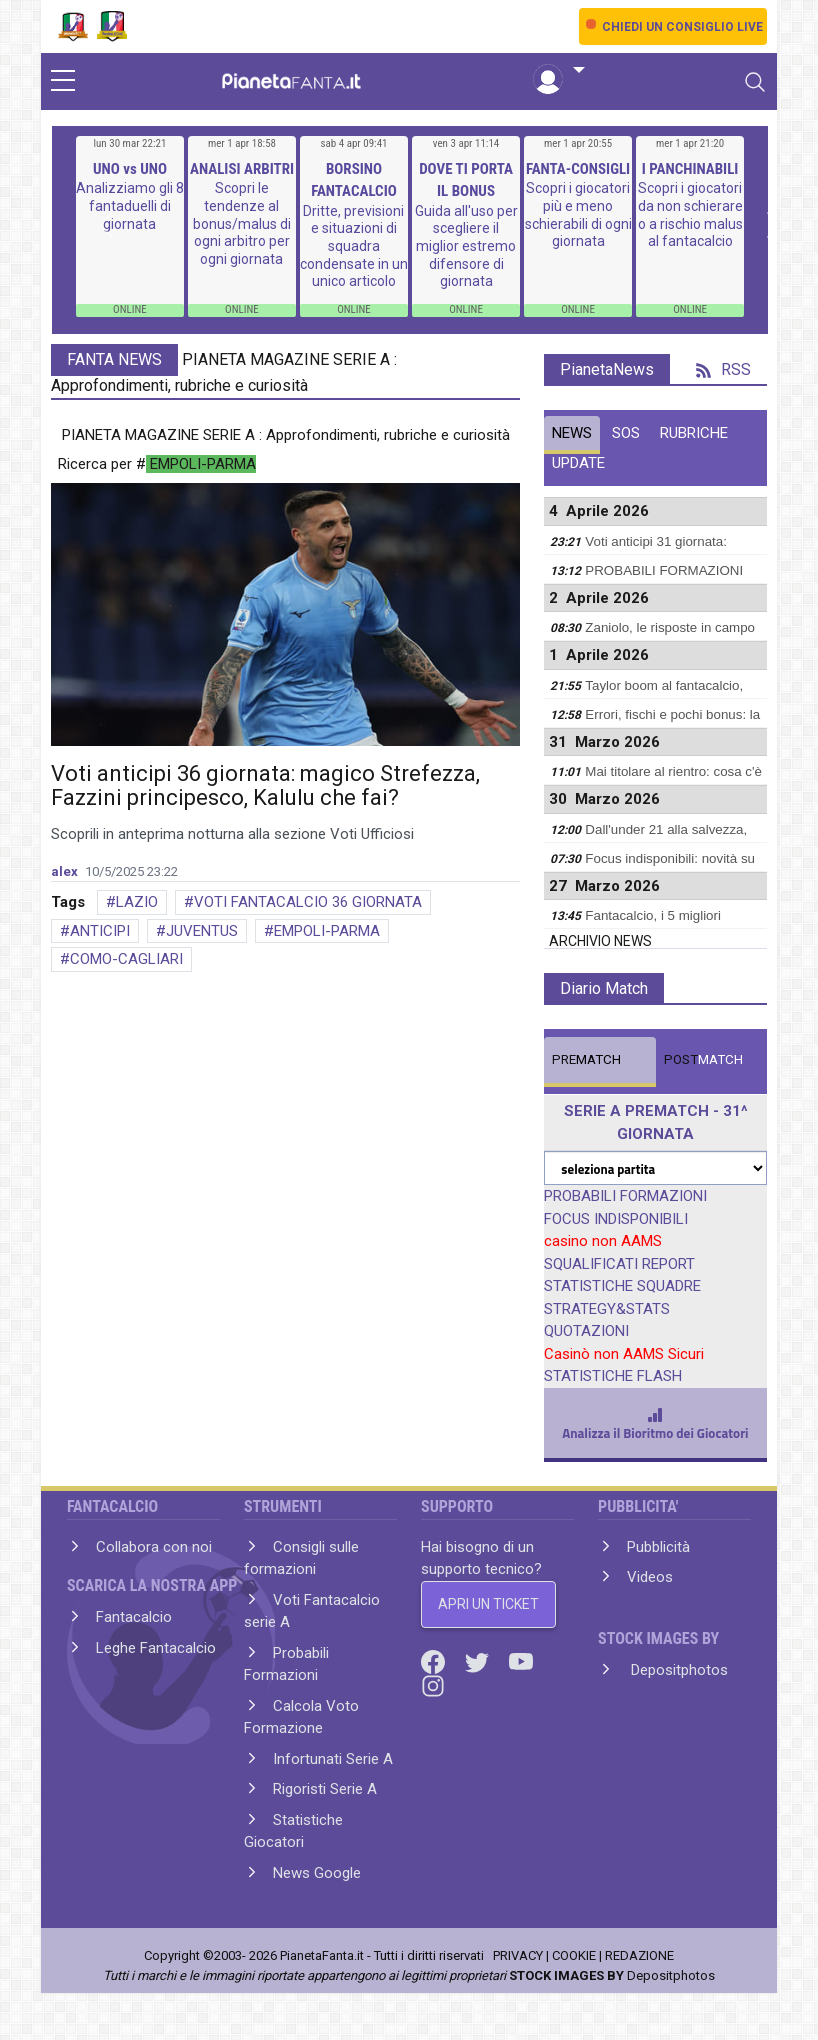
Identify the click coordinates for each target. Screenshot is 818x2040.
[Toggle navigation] (755, 82)
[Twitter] (479, 1661)
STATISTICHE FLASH (613, 1376)
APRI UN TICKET (488, 1604)
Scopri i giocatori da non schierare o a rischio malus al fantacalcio (690, 214)
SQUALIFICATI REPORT (619, 1264)
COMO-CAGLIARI (126, 959)
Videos (650, 1577)
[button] (559, 71)
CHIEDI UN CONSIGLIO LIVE (682, 27)
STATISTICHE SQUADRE (622, 1286)
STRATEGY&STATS (607, 1309)
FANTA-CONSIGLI (578, 169)
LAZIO (137, 902)
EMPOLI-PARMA (327, 931)
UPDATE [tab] (578, 463)
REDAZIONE (639, 1955)
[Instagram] (433, 1685)
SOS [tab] (626, 433)
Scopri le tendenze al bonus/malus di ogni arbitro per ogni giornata (242, 223)
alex (64, 871)
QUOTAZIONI (586, 1331)
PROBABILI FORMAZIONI (625, 1196)
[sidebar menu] (63, 82)
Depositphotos (677, 1670)
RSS (723, 369)
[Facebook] (435, 1661)
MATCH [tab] (586, 1059)
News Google (317, 1873)
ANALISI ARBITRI (242, 169)
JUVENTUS (202, 931)
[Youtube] (521, 1661)
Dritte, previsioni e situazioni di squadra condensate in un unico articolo (354, 246)
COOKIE (574, 1955)
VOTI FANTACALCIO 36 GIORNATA (308, 902)
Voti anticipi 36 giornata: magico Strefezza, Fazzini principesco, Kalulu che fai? (265, 785)
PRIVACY (518, 1955)
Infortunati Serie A (333, 1759)
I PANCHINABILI (690, 169)
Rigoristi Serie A (325, 1789)
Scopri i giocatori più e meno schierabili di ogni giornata (578, 214)
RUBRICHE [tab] (694, 433)
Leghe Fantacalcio (156, 1648)
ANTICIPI (100, 931)
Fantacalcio (134, 1617)
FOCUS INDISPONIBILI (616, 1219)
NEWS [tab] (572, 433)
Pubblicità (658, 1547)
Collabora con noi (154, 1547)
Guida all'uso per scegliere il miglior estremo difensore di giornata (466, 246)
